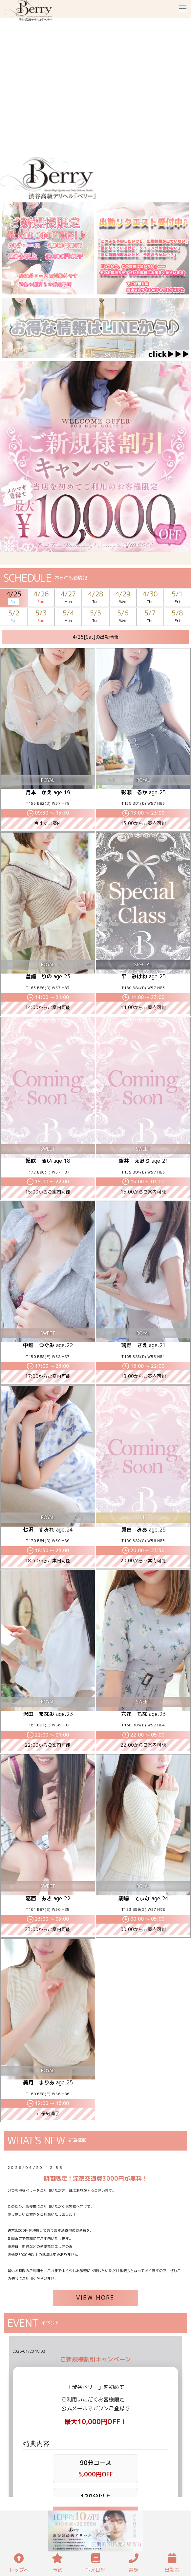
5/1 (177, 598)
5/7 (150, 617)
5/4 (68, 617)
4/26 (41, 598)
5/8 (177, 617)
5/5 (95, 617)
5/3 (41, 617)
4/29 (122, 598)
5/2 (13, 617)
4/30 (150, 598)
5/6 (122, 617)
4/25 (13, 598)
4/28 (95, 598)
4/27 (68, 598)
